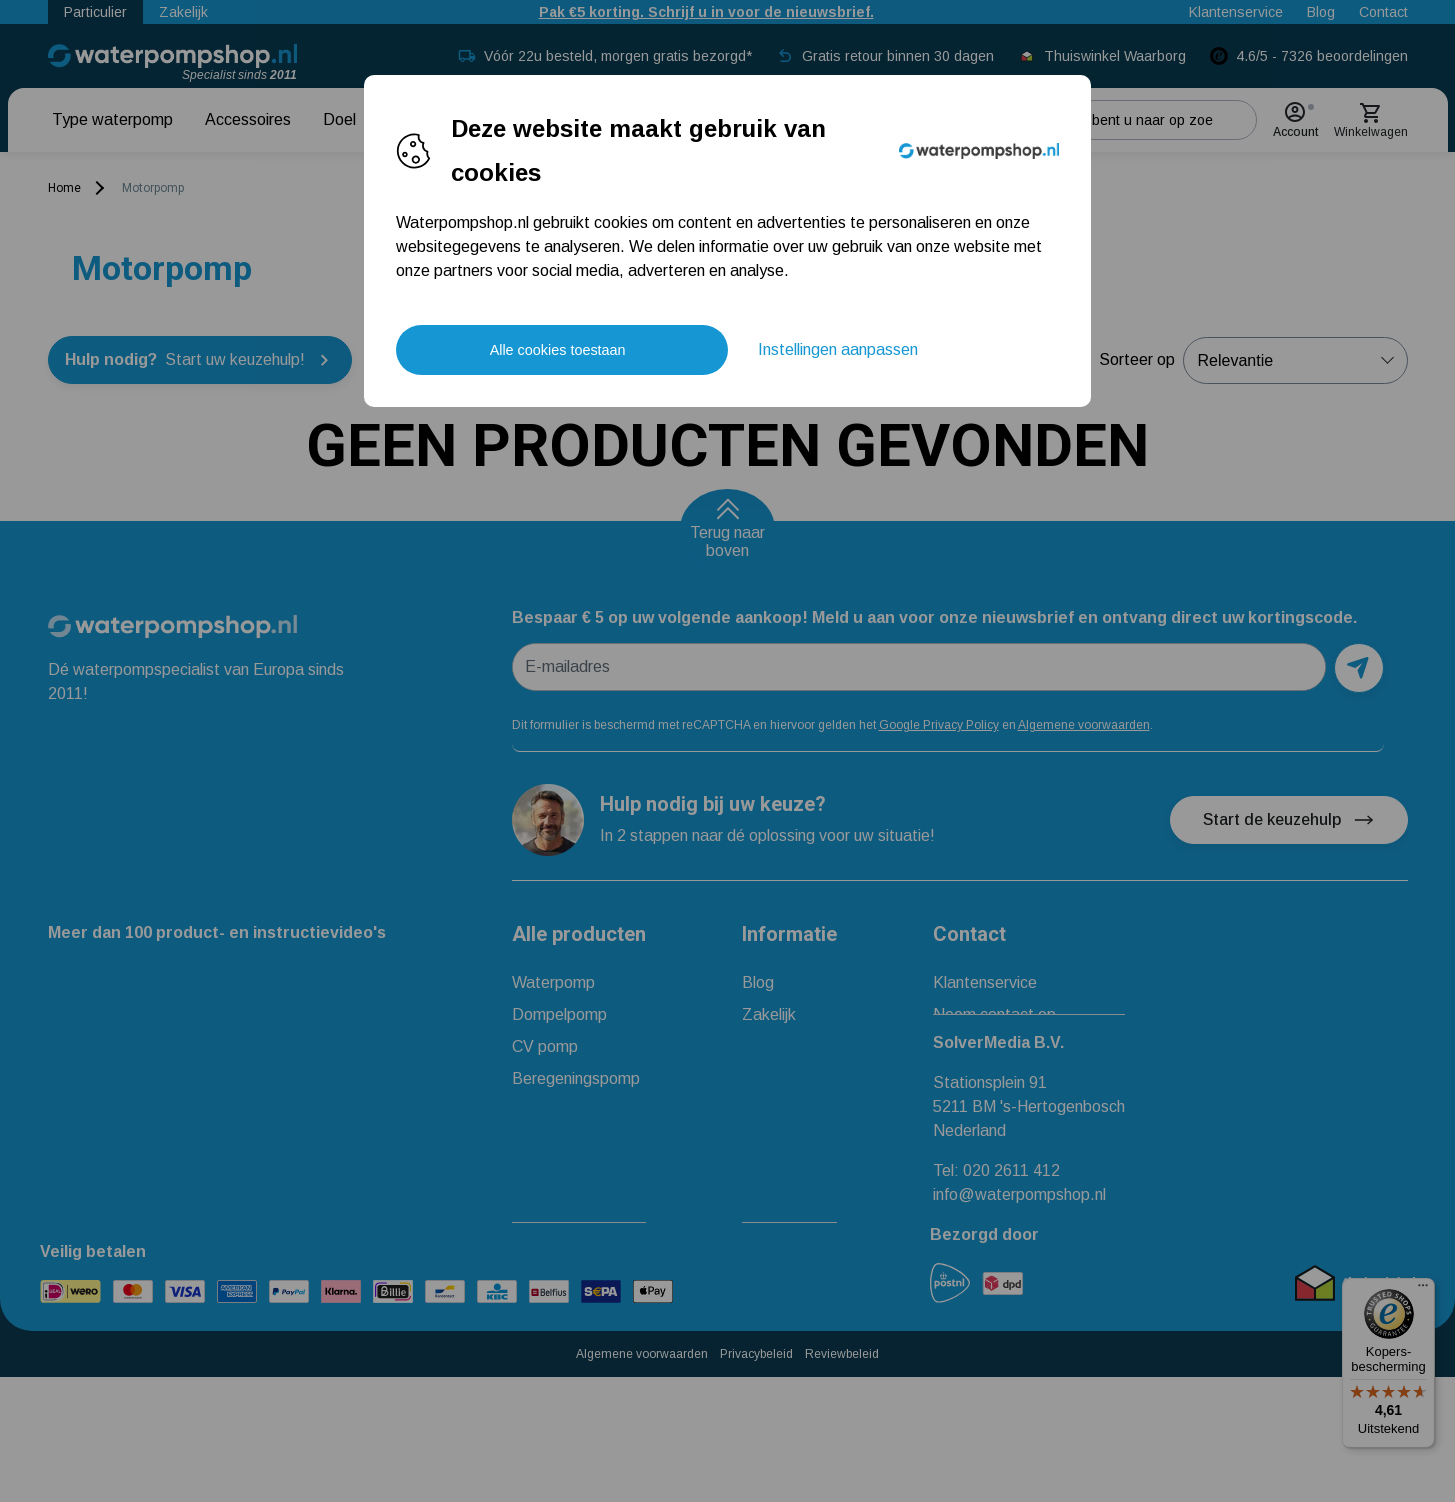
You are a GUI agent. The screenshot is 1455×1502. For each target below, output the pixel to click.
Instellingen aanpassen (838, 349)
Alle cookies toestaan (558, 350)
